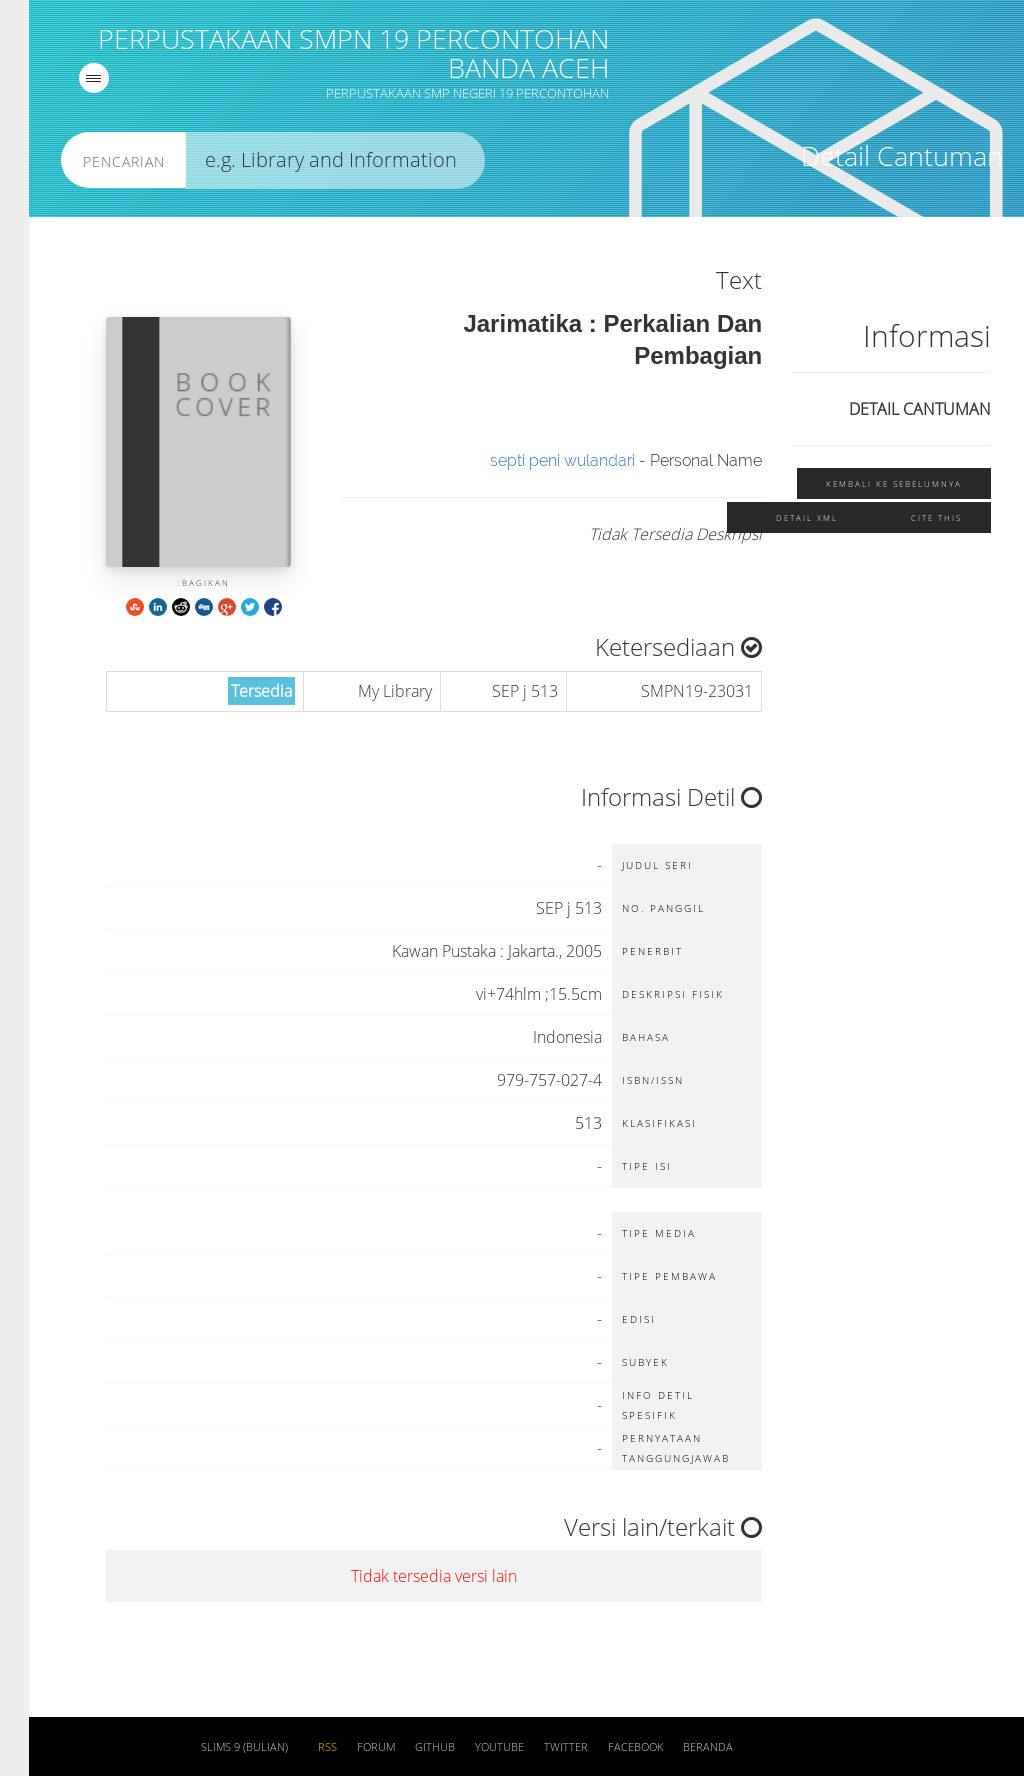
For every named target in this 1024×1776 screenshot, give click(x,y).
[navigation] (65, 78)
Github (406, 1747)
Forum (347, 1747)
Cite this (907, 517)
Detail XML (778, 517)
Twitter (537, 1747)
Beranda (679, 1747)
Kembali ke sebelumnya (865, 483)
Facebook (606, 1747)
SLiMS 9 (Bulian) (215, 1747)
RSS (298, 1747)
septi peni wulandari (533, 460)
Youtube (470, 1747)
